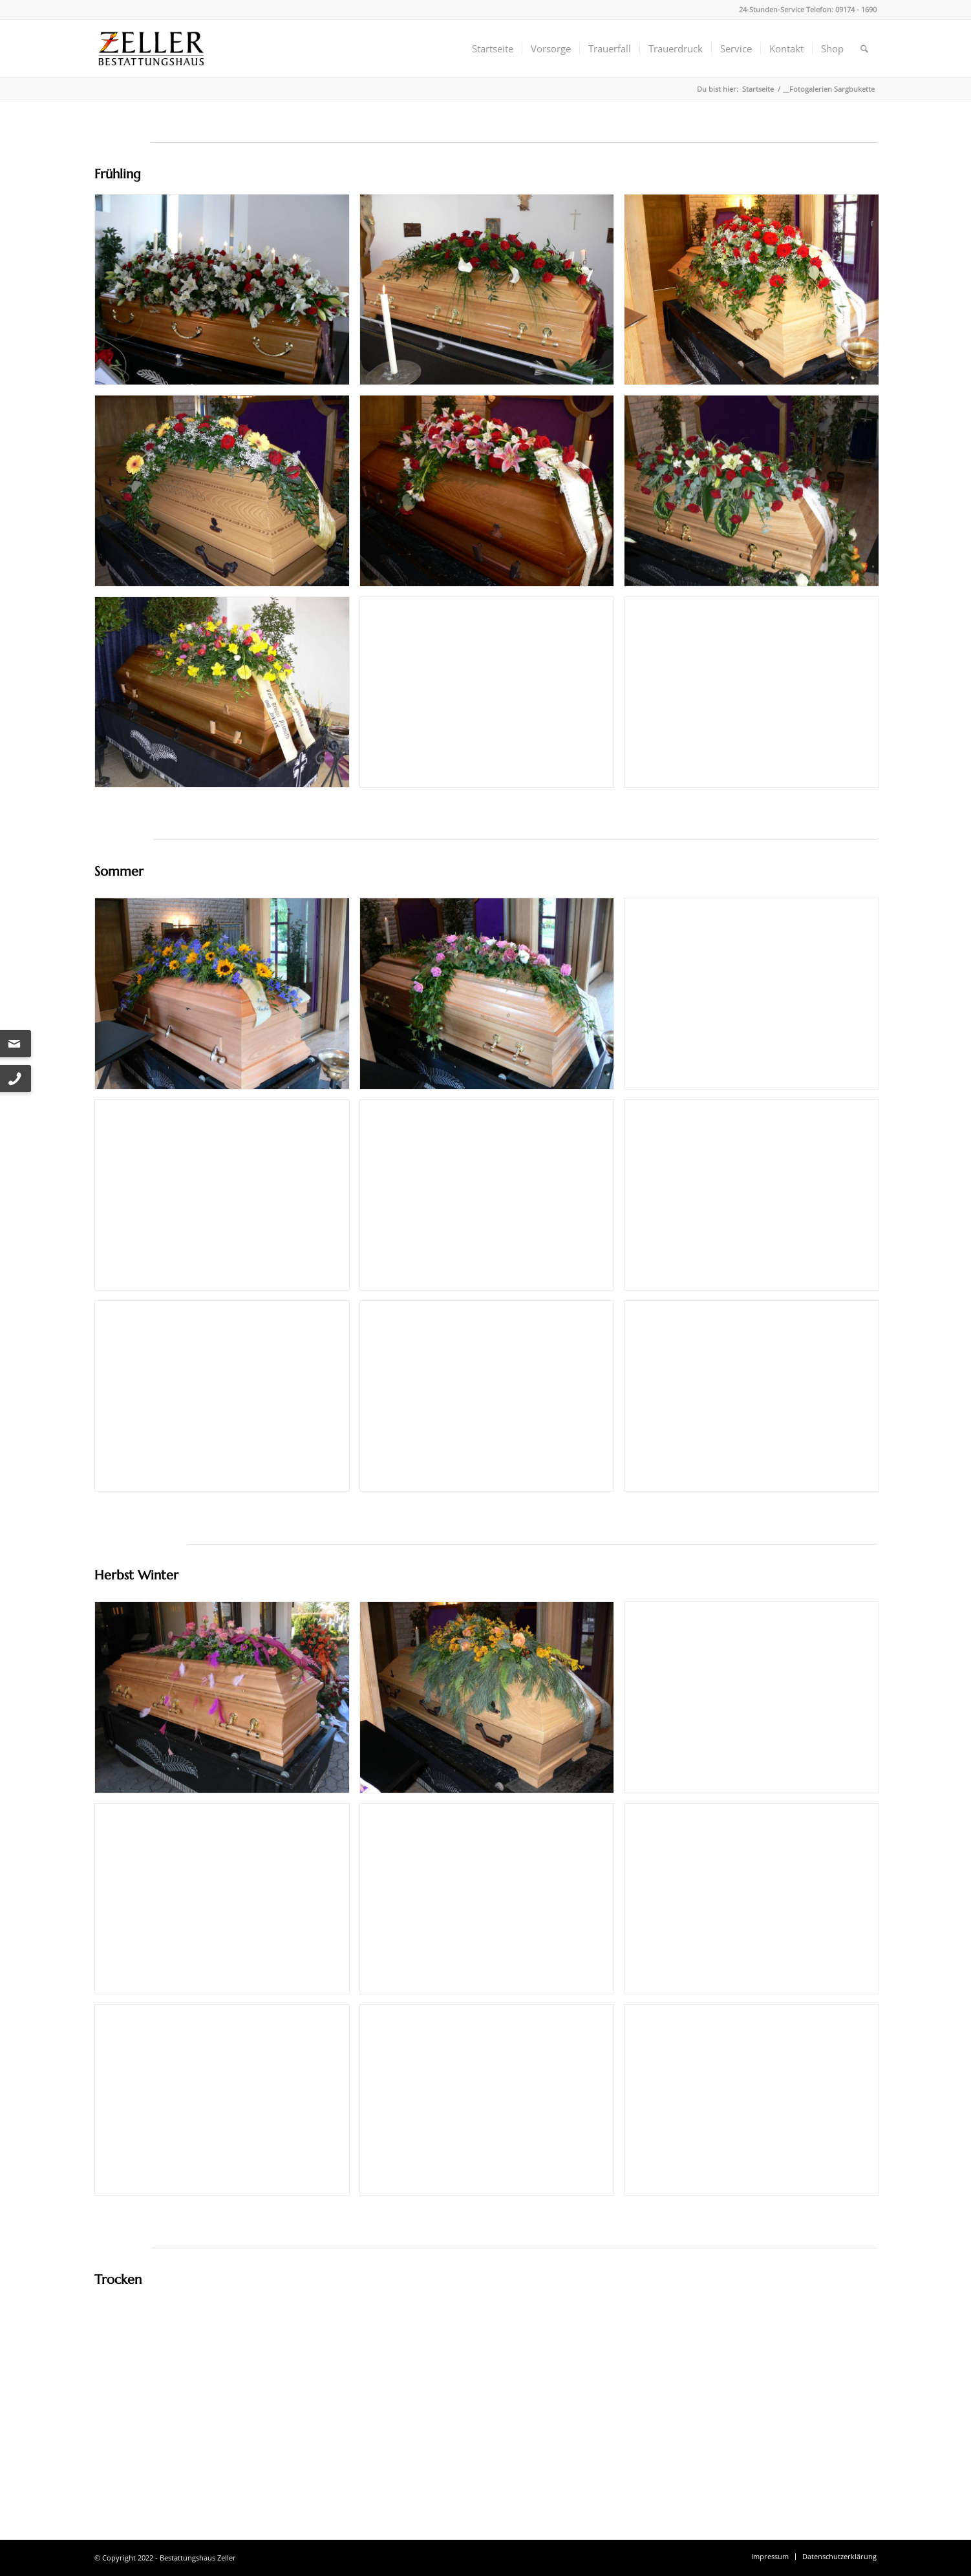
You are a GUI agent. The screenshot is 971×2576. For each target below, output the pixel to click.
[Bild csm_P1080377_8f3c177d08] (756, 294)
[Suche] (864, 48)
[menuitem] (493, 48)
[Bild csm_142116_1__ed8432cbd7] (226, 495)
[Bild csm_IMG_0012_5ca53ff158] (226, 1701)
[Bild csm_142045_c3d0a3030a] (491, 495)
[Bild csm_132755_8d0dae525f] (226, 998)
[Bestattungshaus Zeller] (151, 48)
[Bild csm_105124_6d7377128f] (226, 294)
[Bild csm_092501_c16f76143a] (491, 294)
